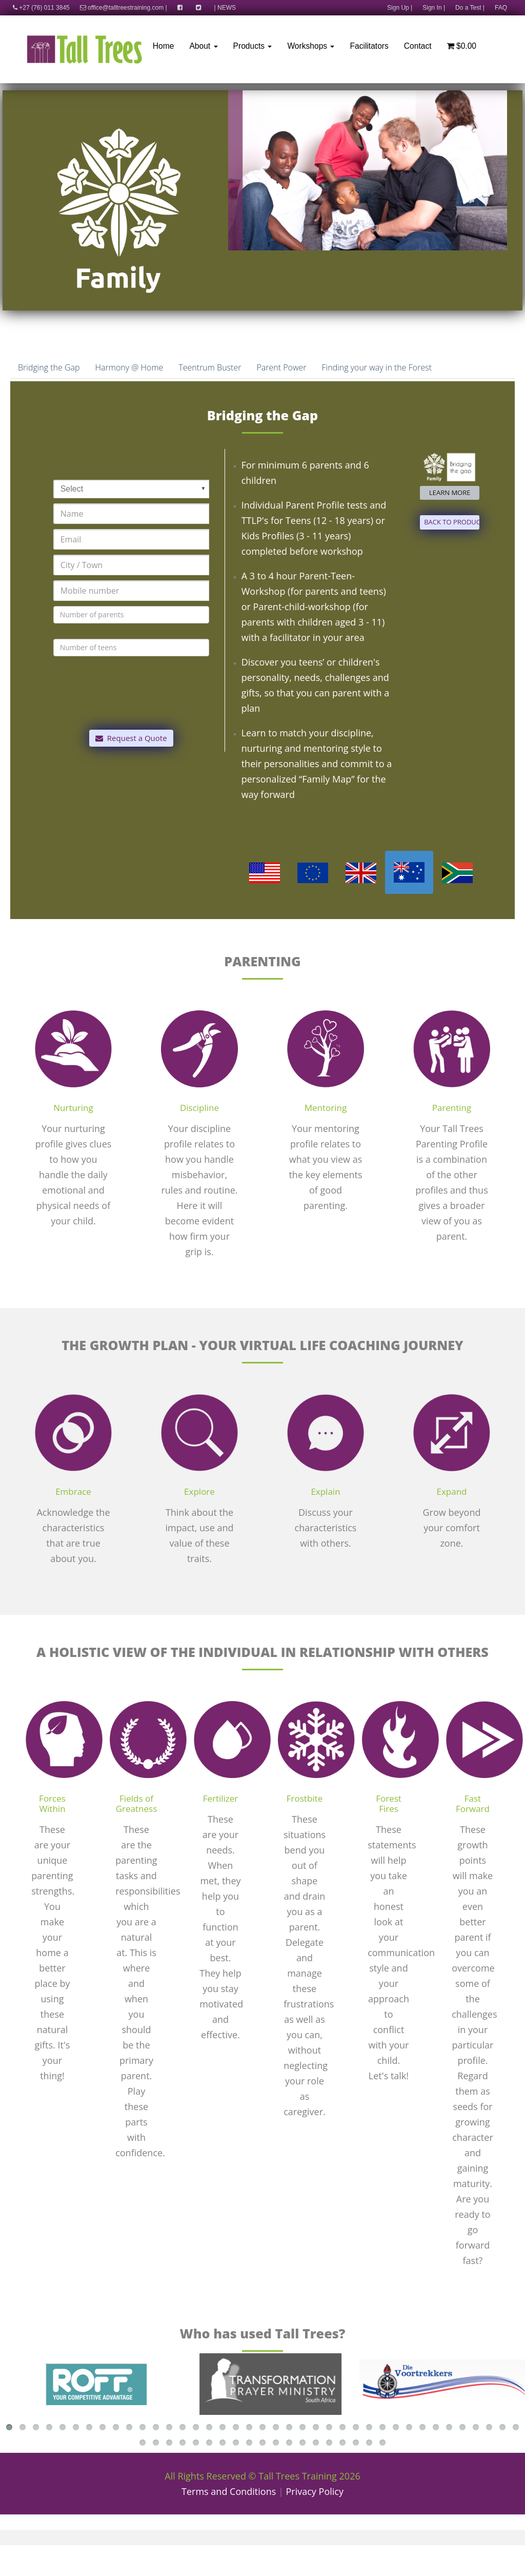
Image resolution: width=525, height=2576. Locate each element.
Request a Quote (131, 738)
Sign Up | (399, 7)
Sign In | (433, 7)
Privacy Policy (315, 2491)
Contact (418, 46)
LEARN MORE (449, 492)
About (203, 46)
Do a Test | (469, 7)
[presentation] (131, 707)
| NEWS (225, 7)
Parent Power (281, 367)
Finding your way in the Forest (377, 367)
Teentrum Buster (209, 367)
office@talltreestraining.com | (123, 7)
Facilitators (369, 46)
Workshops (310, 46)
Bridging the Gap (49, 367)
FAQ (501, 7)
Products (252, 46)
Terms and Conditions (228, 2491)
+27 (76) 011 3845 (39, 7)
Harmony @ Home (129, 367)
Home (163, 46)
